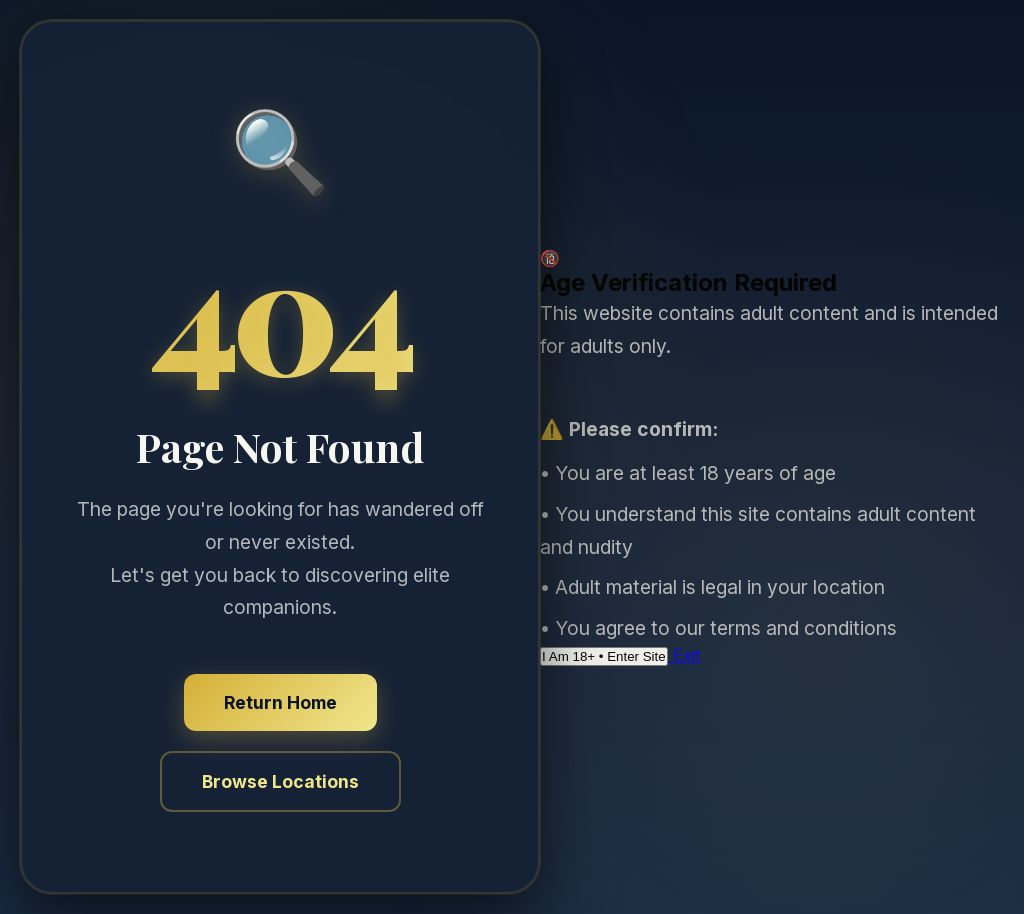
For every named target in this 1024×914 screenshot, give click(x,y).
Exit (684, 655)
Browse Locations (280, 781)
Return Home (280, 702)
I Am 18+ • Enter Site (604, 656)
